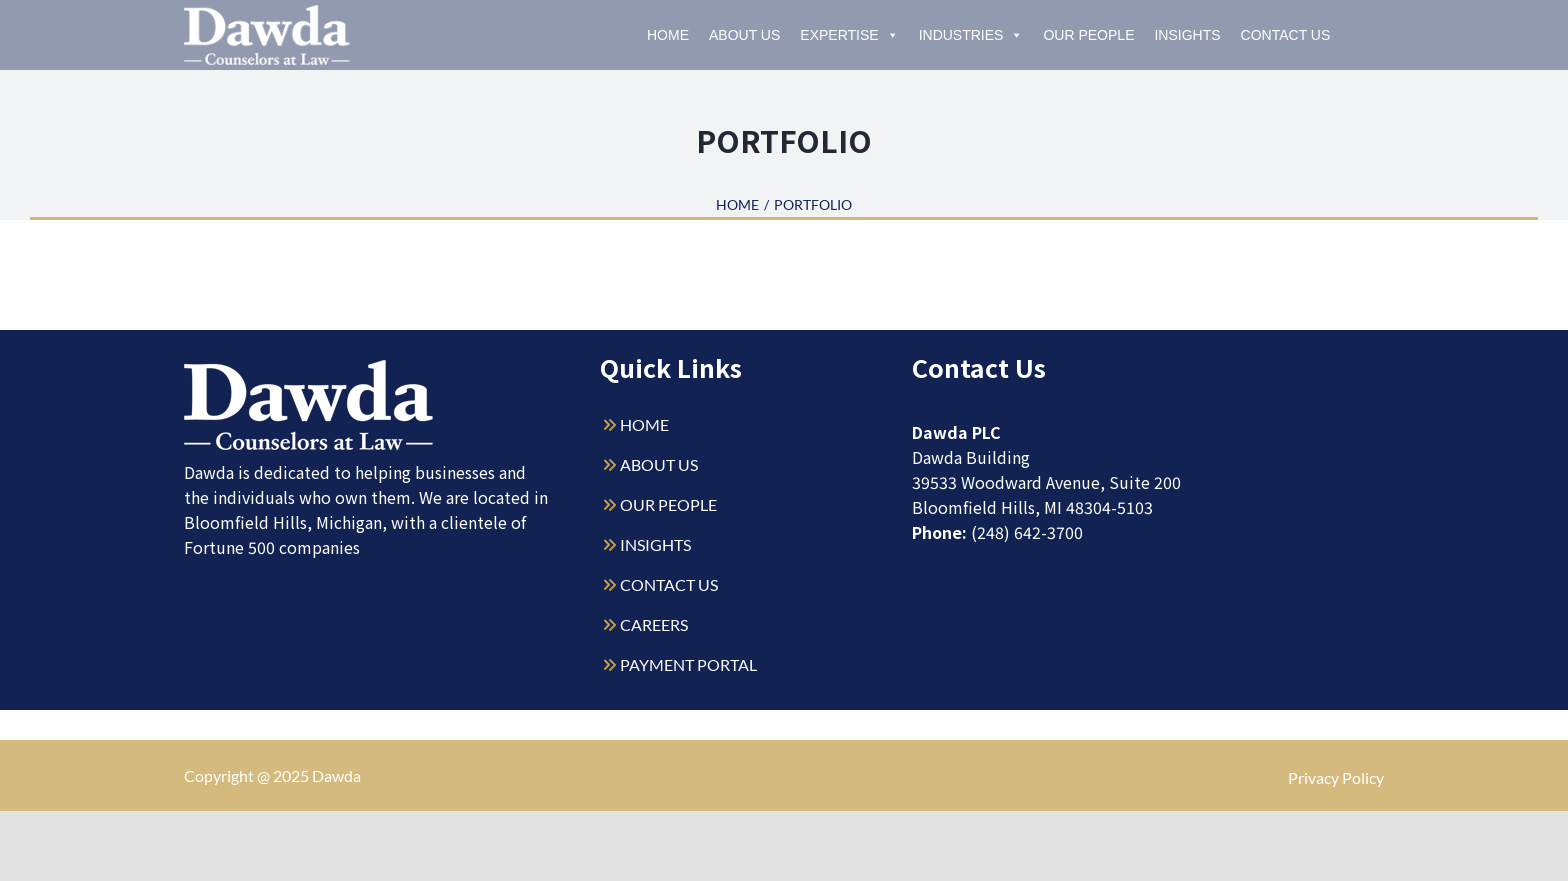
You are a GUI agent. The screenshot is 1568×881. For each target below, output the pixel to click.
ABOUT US (659, 464)
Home (668, 35)
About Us (744, 35)
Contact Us (1286, 35)
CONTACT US (669, 584)
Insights (1187, 35)
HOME (644, 424)
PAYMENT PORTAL (688, 664)
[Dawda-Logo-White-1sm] (309, 367)
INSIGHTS (655, 544)
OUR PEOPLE (668, 504)
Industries (971, 35)
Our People (1088, 35)
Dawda (336, 775)
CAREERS (654, 624)
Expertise (849, 35)
